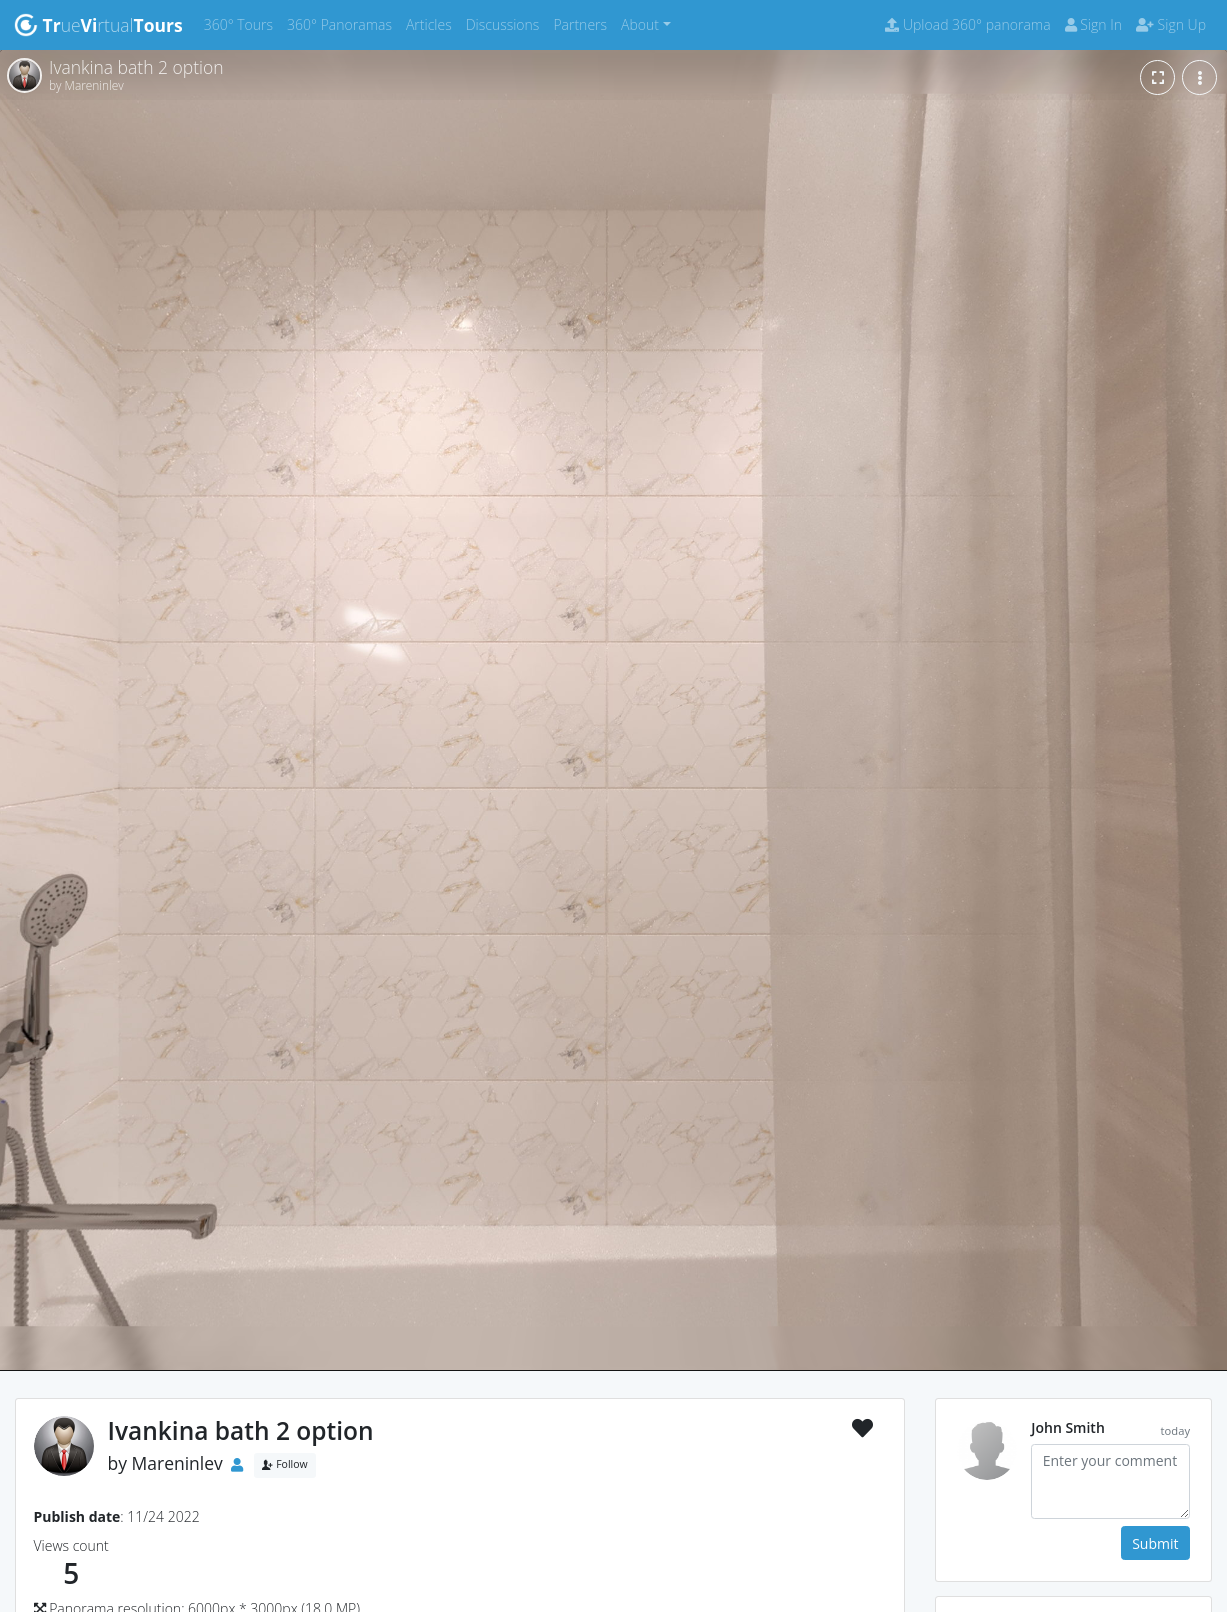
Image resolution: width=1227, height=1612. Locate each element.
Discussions (506, 23)
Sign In (1093, 24)
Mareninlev (177, 1463)
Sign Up (1171, 24)
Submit (1155, 1543)
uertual (98, 25)
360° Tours (242, 23)
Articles (432, 23)
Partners (583, 23)
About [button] (640, 24)
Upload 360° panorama (967, 24)
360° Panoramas (343, 23)
